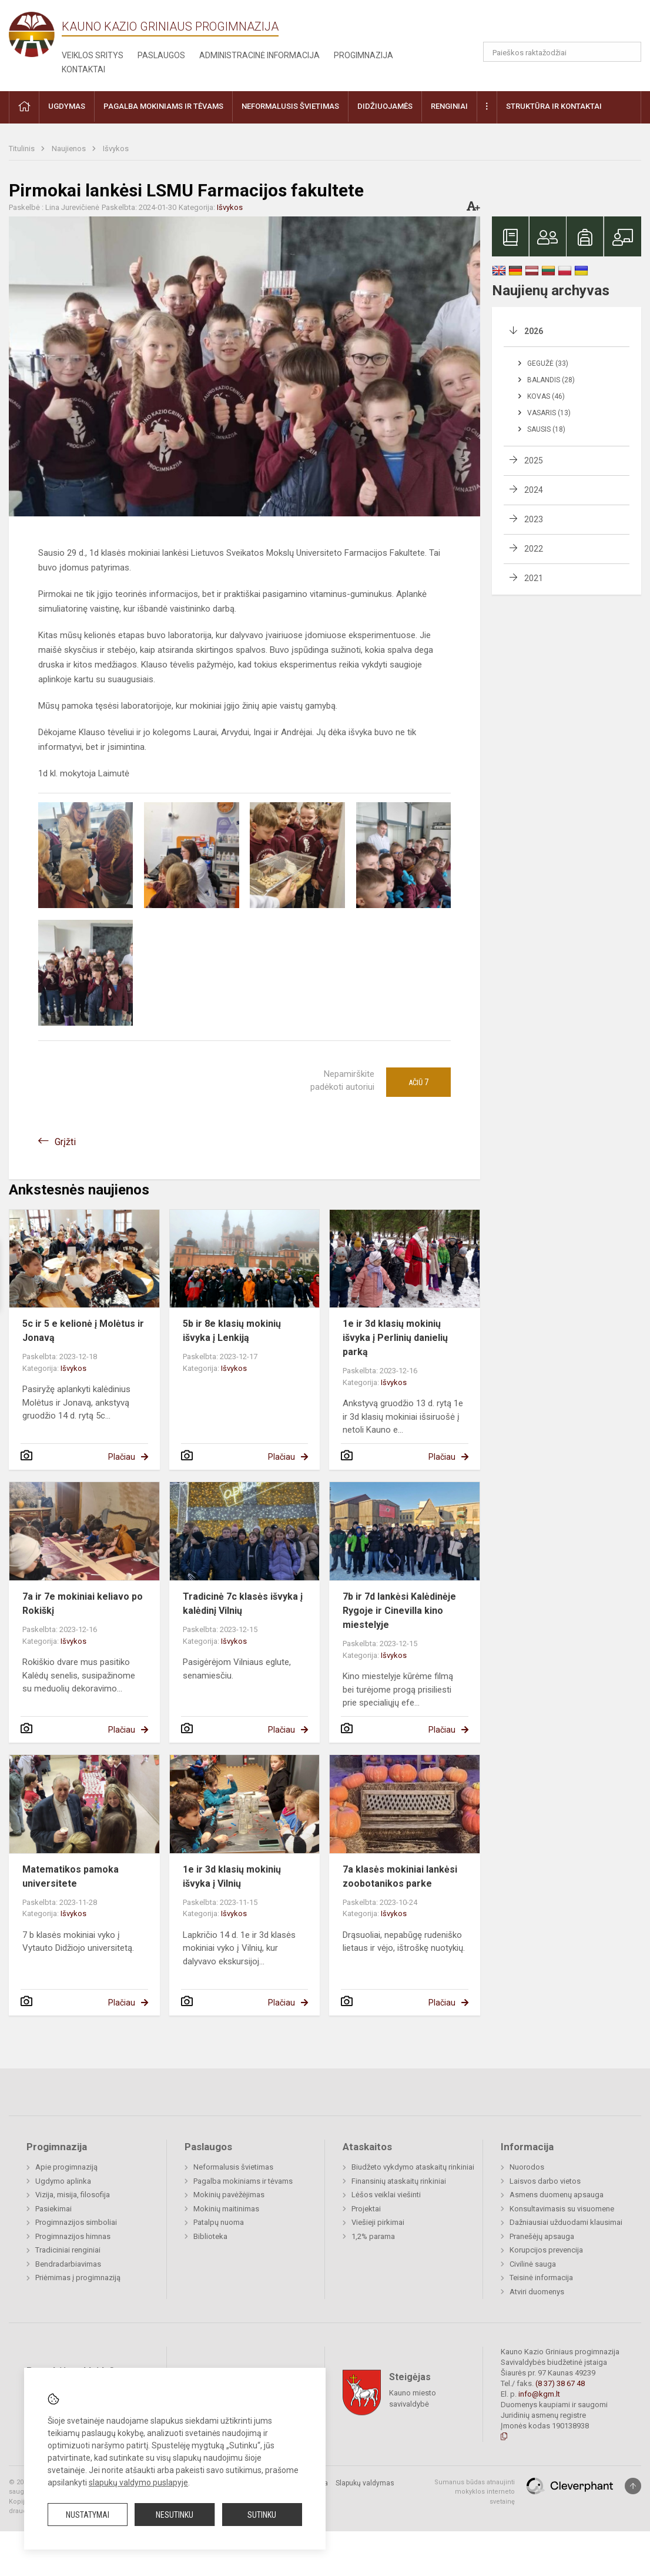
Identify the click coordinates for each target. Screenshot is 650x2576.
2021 (533, 578)
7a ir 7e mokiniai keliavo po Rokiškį (82, 1603)
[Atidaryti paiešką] (628, 52)
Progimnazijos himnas (72, 2236)
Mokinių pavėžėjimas (228, 2194)
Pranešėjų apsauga (542, 2236)
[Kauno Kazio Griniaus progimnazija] (35, 33)
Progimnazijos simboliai (76, 2222)
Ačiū (418, 1082)
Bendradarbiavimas (68, 2264)
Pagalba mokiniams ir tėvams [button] (163, 106)
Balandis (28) (551, 380)
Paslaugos (161, 55)
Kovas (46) (546, 396)
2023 (533, 519)
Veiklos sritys (92, 55)
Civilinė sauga (533, 2264)
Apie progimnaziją (66, 2167)
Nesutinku (174, 2515)
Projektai (366, 2208)
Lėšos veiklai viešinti (386, 2194)
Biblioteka (210, 2236)
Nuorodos (527, 2167)
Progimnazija (363, 55)
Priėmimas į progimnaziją (77, 2277)
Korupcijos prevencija (546, 2249)
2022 (533, 548)
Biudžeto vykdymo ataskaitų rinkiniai (412, 2167)
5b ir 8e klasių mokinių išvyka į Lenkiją (232, 1330)
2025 (533, 460)
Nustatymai (87, 2515)
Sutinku (261, 2515)
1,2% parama (373, 2236)
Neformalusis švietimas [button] (290, 106)
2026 (533, 331)
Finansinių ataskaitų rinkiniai (398, 2181)
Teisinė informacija (541, 2277)
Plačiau (121, 1456)
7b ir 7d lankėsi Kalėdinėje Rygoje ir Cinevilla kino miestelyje (399, 1610)
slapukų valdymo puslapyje (138, 2482)
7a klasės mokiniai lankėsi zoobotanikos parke (400, 1876)
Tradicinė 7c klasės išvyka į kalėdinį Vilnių (243, 1603)
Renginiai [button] (449, 106)
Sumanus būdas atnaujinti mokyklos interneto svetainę (474, 2491)
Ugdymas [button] (66, 106)
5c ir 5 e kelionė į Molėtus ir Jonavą (83, 1330)
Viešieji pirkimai (377, 2222)
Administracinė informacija (259, 55)
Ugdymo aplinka (63, 2181)
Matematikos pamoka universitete (70, 1876)
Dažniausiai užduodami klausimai (566, 2222)
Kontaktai (83, 69)
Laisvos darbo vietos (545, 2181)
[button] (561, 25)
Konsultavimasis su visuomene (562, 2208)
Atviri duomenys (537, 2291)
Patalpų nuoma (218, 2222)
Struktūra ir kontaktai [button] (554, 106)
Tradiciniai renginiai (67, 2249)
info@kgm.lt (539, 2394)
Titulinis (22, 148)
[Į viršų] (633, 2486)
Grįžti (65, 1141)
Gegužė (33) (547, 363)
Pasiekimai (53, 2208)
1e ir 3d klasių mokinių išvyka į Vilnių (232, 1876)
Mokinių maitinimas (226, 2208)
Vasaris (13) (549, 413)
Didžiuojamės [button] (385, 106)
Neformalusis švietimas (233, 2167)
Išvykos (116, 148)
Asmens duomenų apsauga (557, 2194)
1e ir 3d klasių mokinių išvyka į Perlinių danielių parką (395, 1337)
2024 (533, 490)
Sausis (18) (546, 429)
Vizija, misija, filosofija (72, 2194)
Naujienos (70, 148)
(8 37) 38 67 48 (560, 2383)
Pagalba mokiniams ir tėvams (243, 2181)
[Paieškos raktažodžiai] (562, 52)
